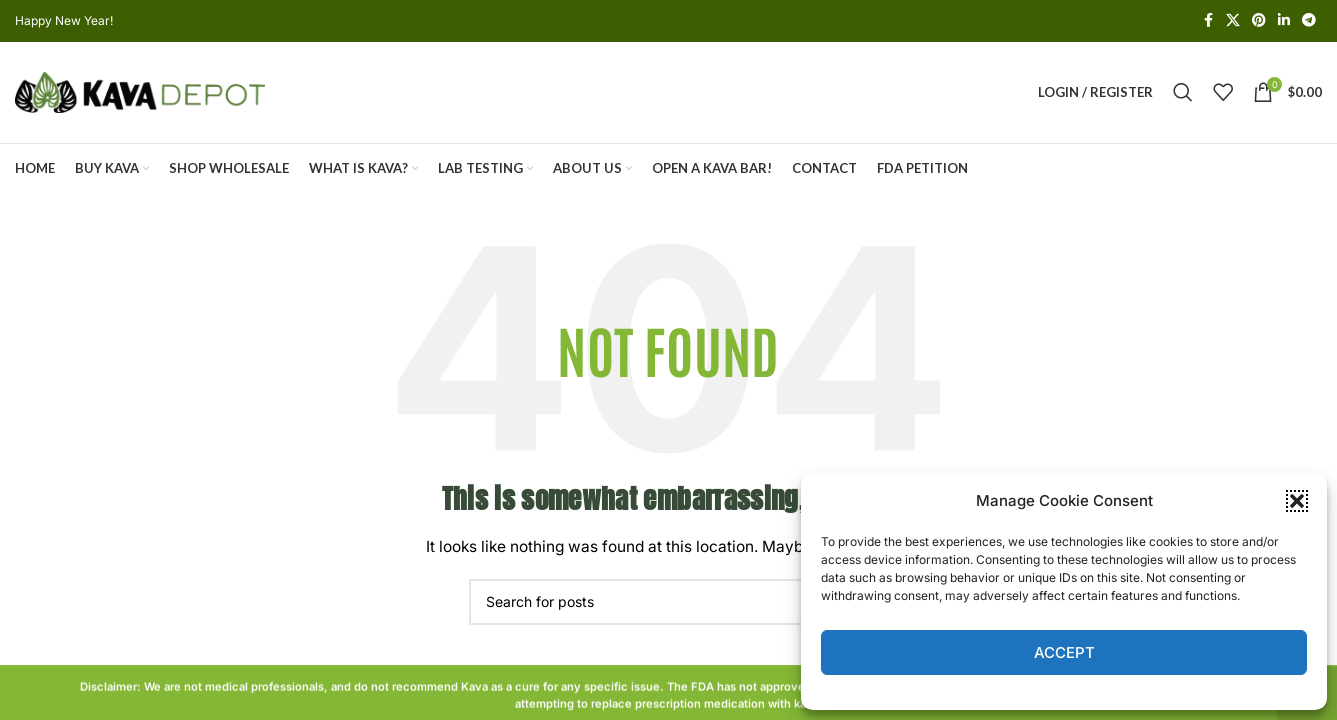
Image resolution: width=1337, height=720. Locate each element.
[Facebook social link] (1208, 21)
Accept (1064, 652)
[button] (1297, 501)
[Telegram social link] (1309, 21)
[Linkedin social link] (1284, 21)
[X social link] (1233, 21)
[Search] (1183, 94)
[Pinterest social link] (1259, 21)
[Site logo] (140, 92)
